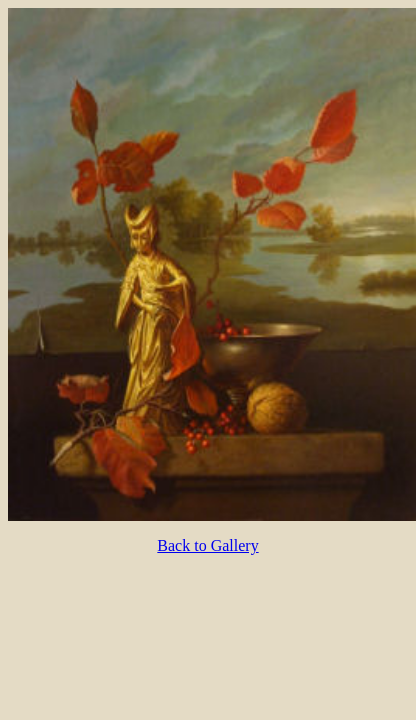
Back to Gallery (207, 545)
